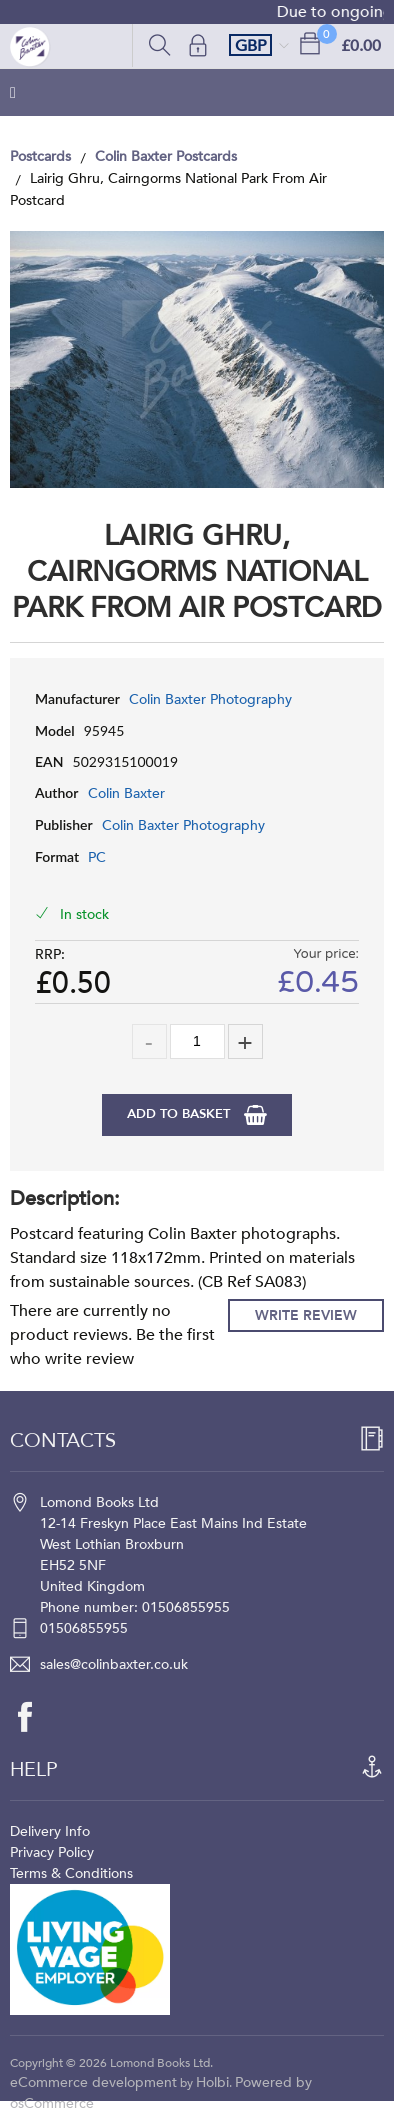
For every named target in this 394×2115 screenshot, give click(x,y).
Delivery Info (50, 1831)
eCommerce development (93, 2082)
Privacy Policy (52, 1852)
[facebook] (35, 1717)
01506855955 (84, 1628)
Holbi (212, 2082)
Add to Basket (180, 1114)
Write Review (306, 1315)
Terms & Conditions (71, 1873)
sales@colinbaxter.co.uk (114, 1664)
